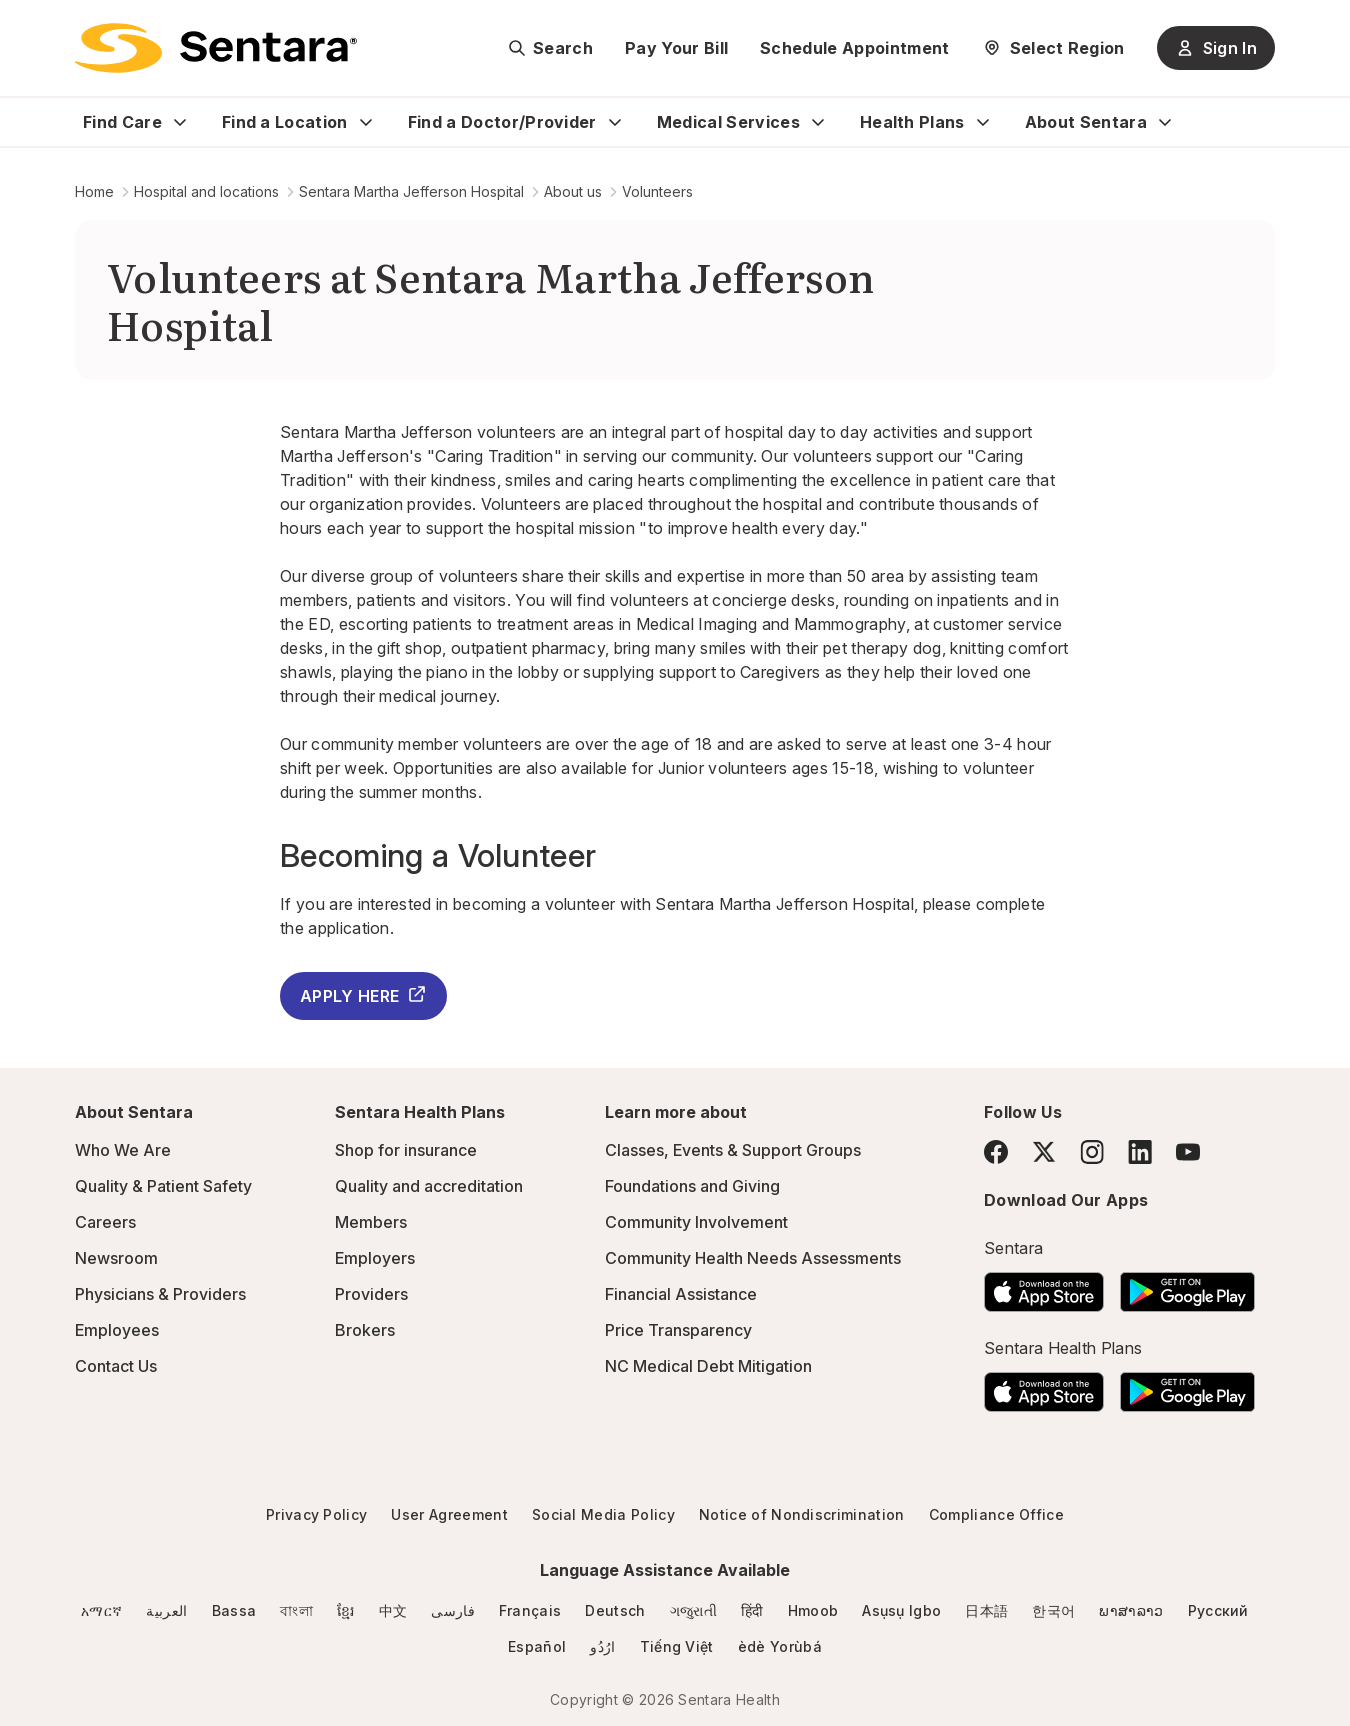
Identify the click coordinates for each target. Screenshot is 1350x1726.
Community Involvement (696, 1222)
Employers (375, 1258)
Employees (117, 1330)
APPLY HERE (363, 995)
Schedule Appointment (854, 48)
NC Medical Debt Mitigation (708, 1366)
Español (537, 1646)
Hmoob (813, 1610)
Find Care (122, 122)
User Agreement (449, 1514)
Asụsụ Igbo (901, 1610)
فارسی (453, 1610)
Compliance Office (996, 1514)
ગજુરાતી (693, 1610)
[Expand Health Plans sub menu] (983, 122)
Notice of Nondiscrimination (802, 1514)
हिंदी (752, 1610)
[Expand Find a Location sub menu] (366, 122)
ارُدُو (602, 1646)
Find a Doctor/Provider (502, 122)
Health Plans (912, 122)
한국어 (1053, 1610)
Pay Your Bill (676, 48)
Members (371, 1222)
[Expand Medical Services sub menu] (818, 122)
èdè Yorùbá (780, 1646)
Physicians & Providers (160, 1294)
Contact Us (116, 1366)
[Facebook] (996, 1152)
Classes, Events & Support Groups (733, 1150)
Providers (371, 1294)
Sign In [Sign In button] (1216, 48)
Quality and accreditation (429, 1186)
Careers (105, 1222)
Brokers (365, 1330)
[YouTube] (1188, 1152)
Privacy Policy (316, 1514)
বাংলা (296, 1610)
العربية (166, 1610)
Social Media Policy (603, 1514)
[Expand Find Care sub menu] (180, 122)
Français (530, 1610)
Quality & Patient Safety (163, 1186)
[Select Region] (1053, 48)
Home (94, 191)
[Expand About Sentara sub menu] (1165, 122)
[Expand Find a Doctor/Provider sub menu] (615, 122)
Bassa (234, 1610)
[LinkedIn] (1140, 1151)
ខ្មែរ (346, 1610)
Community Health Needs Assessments (753, 1258)
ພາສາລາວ (1131, 1610)
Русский (1218, 1610)
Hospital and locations (206, 191)
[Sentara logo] (216, 48)
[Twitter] (1044, 1152)
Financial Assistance (681, 1294)
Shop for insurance (406, 1150)
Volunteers (657, 191)
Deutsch (615, 1610)
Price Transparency (678, 1330)
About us (573, 191)
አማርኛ (101, 1610)
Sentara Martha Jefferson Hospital (411, 191)
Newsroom (116, 1258)
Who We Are (123, 1150)
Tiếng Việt (677, 1646)
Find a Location (285, 122)
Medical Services (728, 122)
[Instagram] (1092, 1151)
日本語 (986, 1610)
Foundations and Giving (692, 1186)
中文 (393, 1610)
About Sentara (1086, 122)
